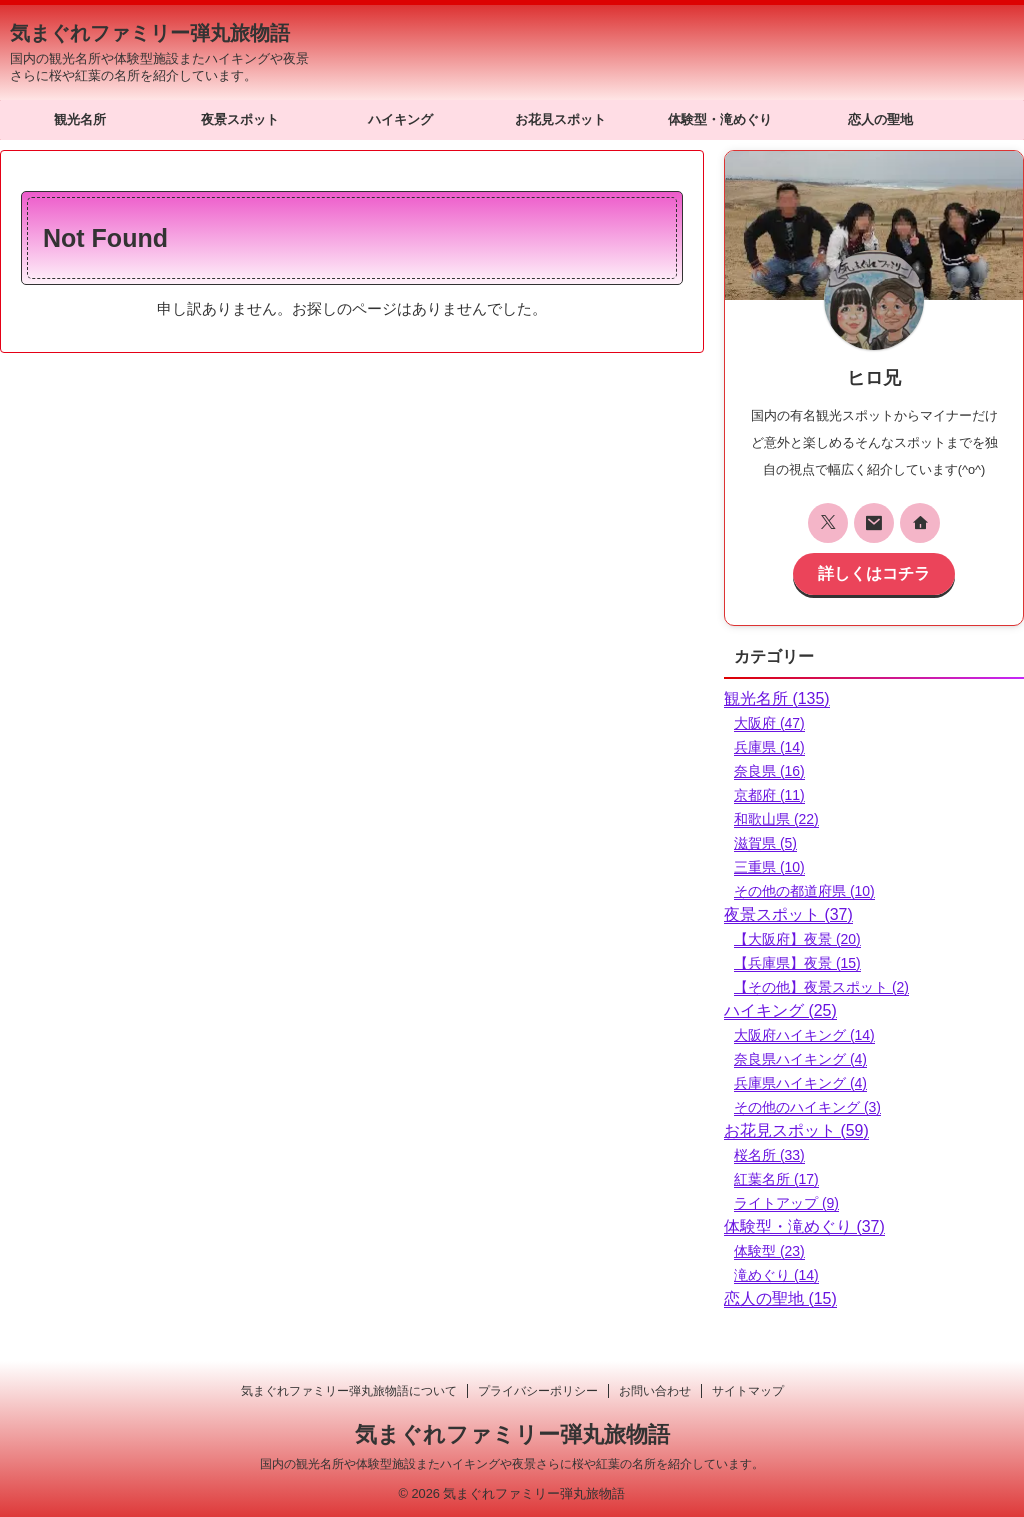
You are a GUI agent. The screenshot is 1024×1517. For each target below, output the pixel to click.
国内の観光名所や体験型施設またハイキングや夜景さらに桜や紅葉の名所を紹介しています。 (512, 1463)
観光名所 (80, 119)
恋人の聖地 (880, 119)
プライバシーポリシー (538, 1390)
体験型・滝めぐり (720, 119)
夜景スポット (240, 119)
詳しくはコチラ (874, 571)
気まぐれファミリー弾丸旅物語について (349, 1390)
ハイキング (400, 119)
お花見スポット (560, 119)
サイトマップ (748, 1390)
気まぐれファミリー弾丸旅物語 (150, 33)
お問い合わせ (655, 1390)
